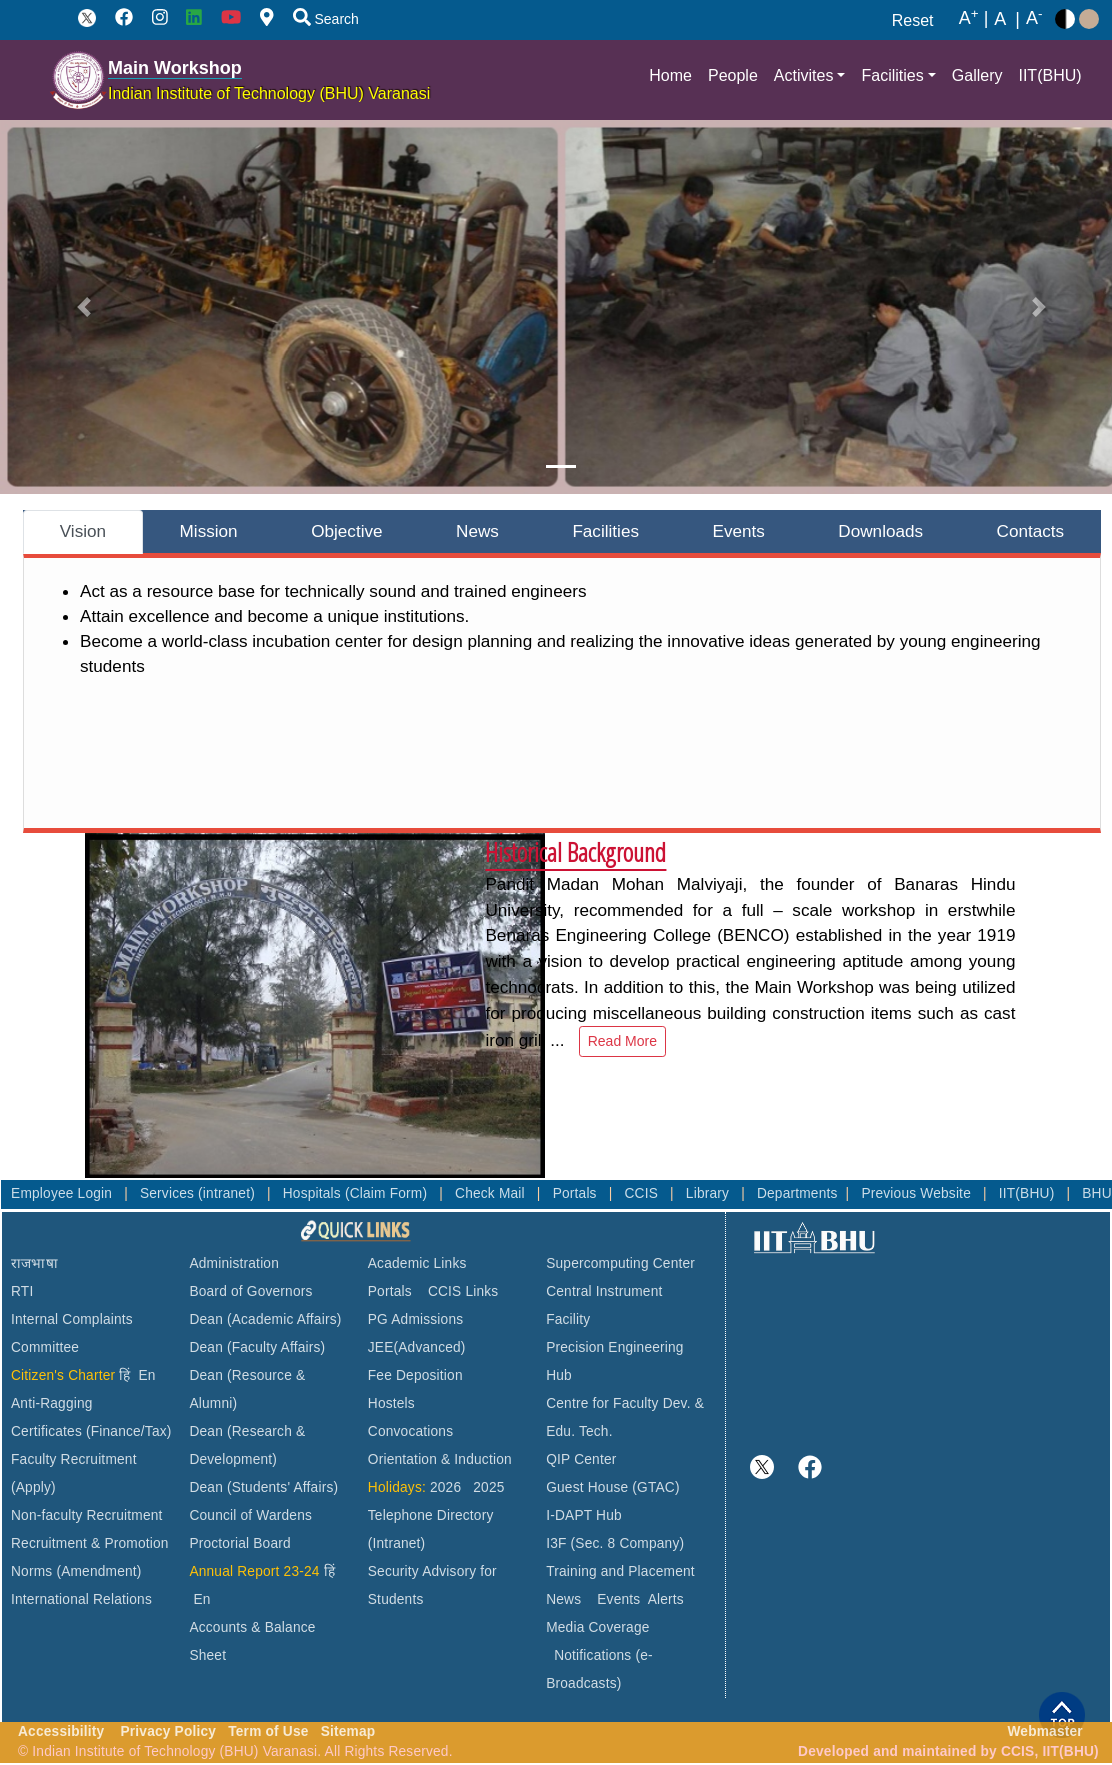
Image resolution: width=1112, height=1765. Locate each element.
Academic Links (417, 1263)
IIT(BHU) (1049, 75)
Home (670, 75)
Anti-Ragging (52, 1403)
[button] (84, 307)
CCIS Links (463, 1291)
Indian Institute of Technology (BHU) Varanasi (269, 93)
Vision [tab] (83, 531)
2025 (488, 1487)
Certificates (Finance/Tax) (91, 1431)
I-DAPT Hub (584, 1515)
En (147, 1375)
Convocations (410, 1431)
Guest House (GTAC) (613, 1487)
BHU (1097, 1193)
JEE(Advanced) (417, 1347)
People (733, 75)
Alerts (666, 1599)
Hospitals (314, 1193)
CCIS (643, 1193)
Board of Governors (250, 1291)
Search (326, 19)
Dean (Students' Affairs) (263, 1487)
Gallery (977, 75)
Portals (577, 1193)
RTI (22, 1291)
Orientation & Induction (440, 1459)
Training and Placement (620, 1571)
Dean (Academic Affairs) (265, 1319)
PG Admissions (416, 1319)
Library (709, 1193)
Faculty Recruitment (74, 1459)
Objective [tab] (346, 531)
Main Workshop (175, 68)
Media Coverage (597, 1627)
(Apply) (33, 1487)
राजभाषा (34, 1263)
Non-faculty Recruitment (87, 1515)
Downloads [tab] (880, 531)
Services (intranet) (199, 1193)
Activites (804, 75)
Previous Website (918, 1193)
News (563, 1599)
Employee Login (63, 1193)
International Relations (81, 1599)
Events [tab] (739, 531)
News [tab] (477, 531)
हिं (124, 1375)
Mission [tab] (209, 531)
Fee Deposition (415, 1375)
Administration (234, 1263)
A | (974, 19)
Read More (622, 1041)
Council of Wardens (250, 1515)
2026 (445, 1487)
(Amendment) (98, 1571)
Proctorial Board (239, 1543)
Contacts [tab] (1031, 531)
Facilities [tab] (605, 531)
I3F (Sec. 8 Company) (615, 1543)
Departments (797, 1193)
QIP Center (581, 1459)
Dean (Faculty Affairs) (257, 1347)
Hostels (391, 1403)
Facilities (892, 75)
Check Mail (492, 1193)
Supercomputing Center (620, 1263)
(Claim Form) (388, 1193)
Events (618, 1599)
